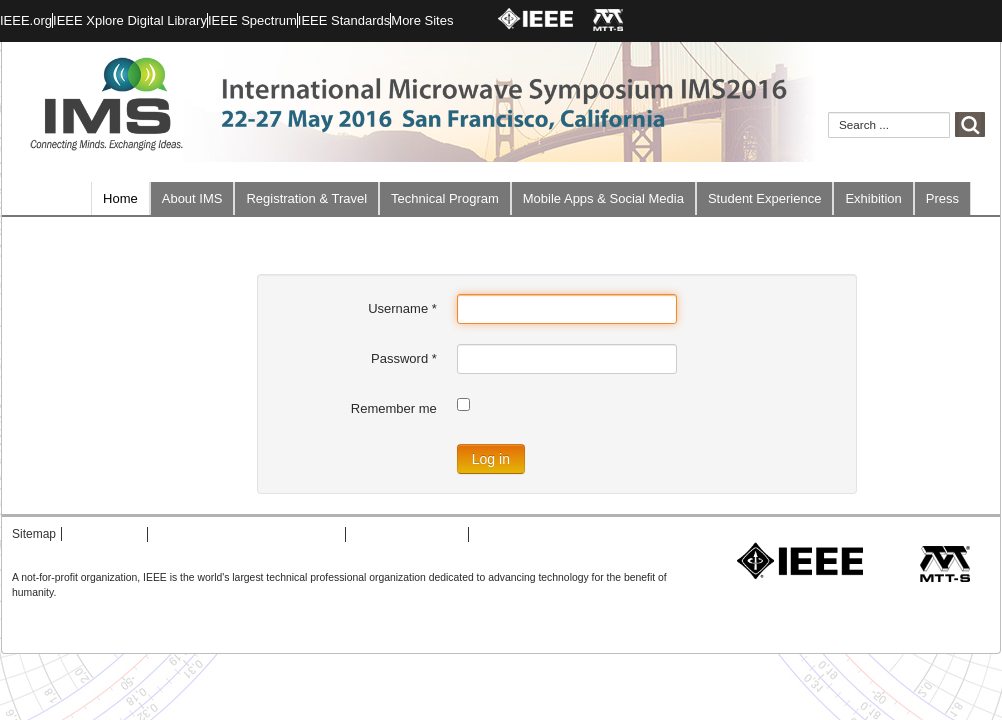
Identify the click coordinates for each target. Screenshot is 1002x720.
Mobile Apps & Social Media (603, 198)
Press (942, 198)
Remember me (394, 408)
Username (402, 308)
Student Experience (764, 198)
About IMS (192, 198)
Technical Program (445, 198)
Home (120, 198)
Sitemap (34, 534)
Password (404, 358)
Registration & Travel (306, 198)
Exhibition (873, 198)
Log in (491, 459)
